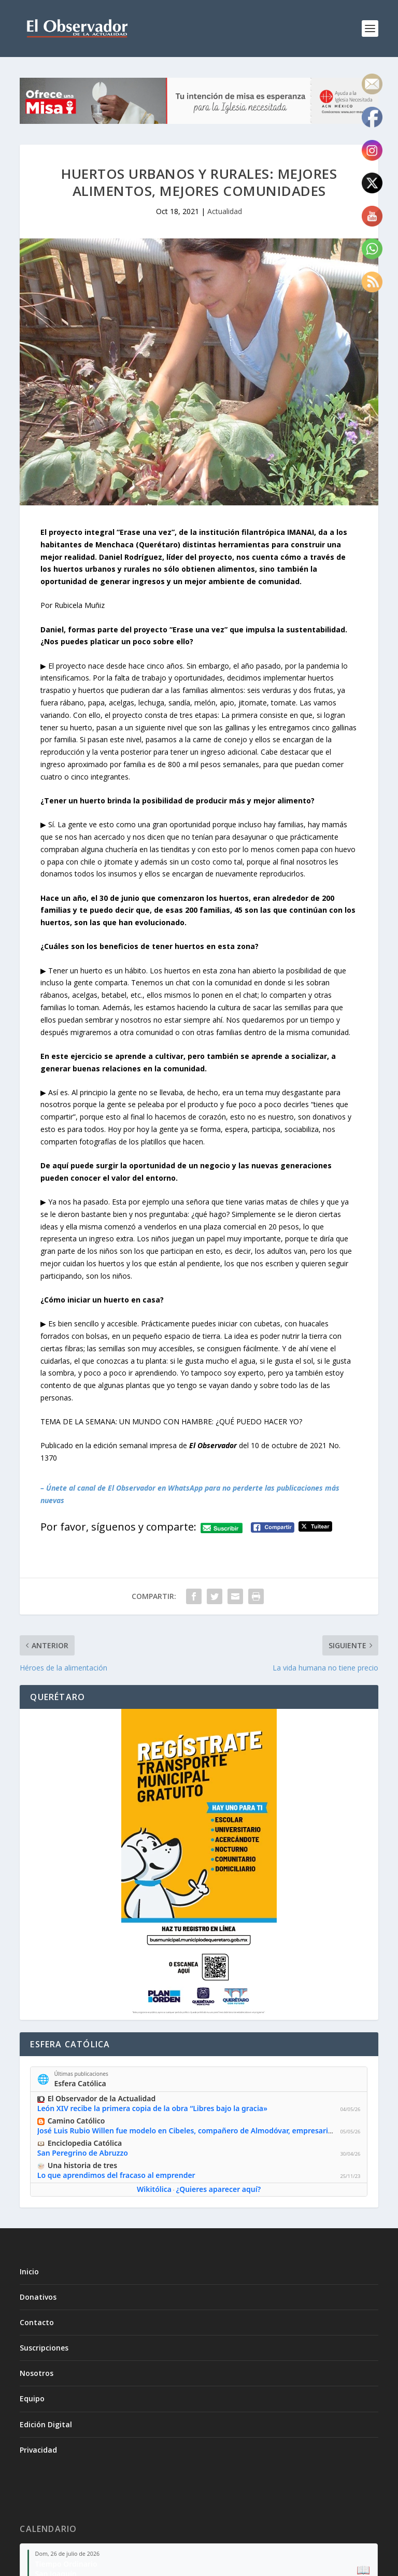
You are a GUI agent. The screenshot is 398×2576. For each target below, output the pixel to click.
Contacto (37, 2322)
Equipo (32, 2398)
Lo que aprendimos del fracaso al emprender (116, 2175)
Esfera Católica (80, 2083)
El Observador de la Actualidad (102, 2099)
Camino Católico (76, 2121)
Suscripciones (44, 2348)
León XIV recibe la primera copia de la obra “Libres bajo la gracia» (152, 2109)
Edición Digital (46, 2424)
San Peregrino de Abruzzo (82, 2153)
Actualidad (224, 211)
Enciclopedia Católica (85, 2143)
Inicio (29, 2271)
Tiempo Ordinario (66, 2564)
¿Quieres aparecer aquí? (218, 2190)
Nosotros (36, 2373)
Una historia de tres (82, 2165)
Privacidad (38, 2450)
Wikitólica (154, 2190)
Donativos (38, 2297)
